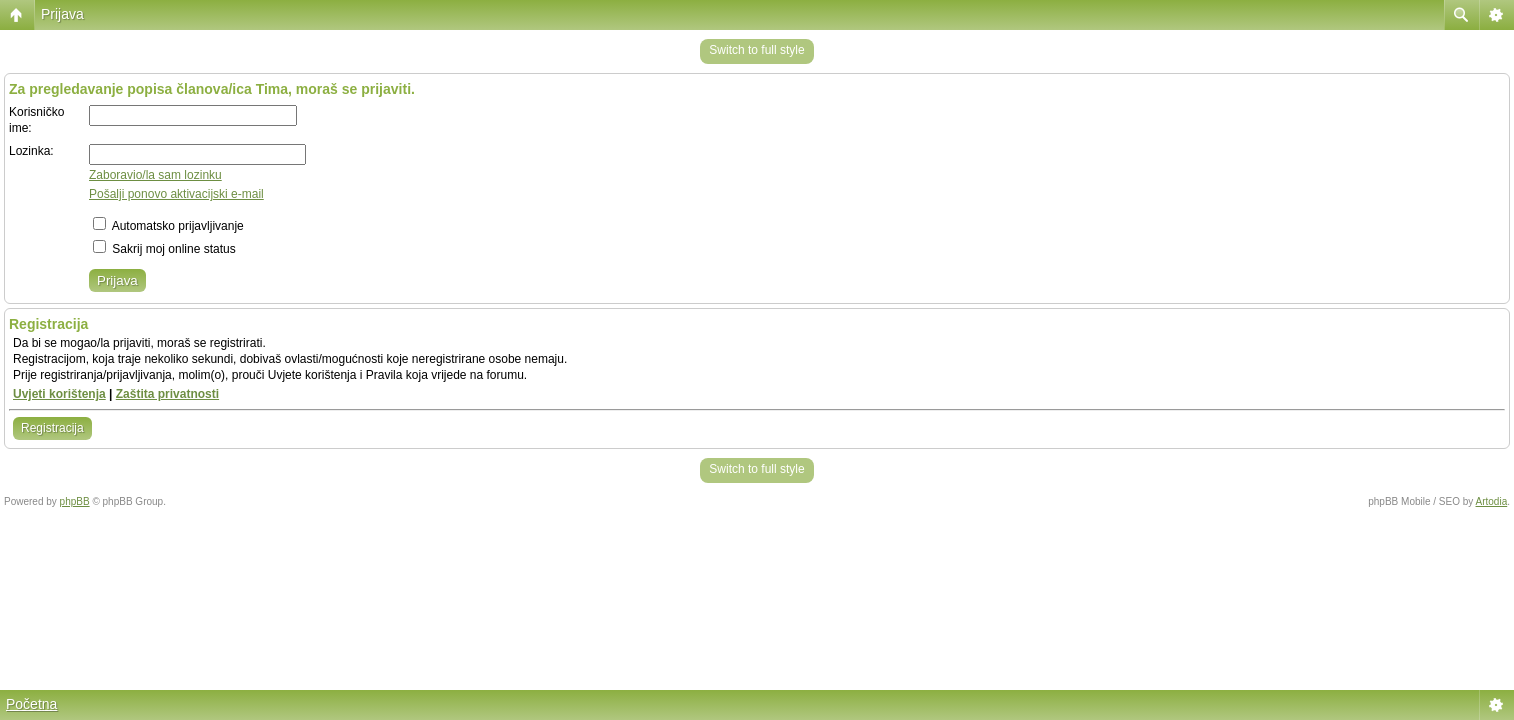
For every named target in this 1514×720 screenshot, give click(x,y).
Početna (31, 704)
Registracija (52, 428)
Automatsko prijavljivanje (168, 226)
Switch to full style (756, 50)
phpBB (75, 501)
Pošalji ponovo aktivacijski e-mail (176, 194)
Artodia (1492, 501)
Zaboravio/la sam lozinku (155, 175)
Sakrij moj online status (164, 249)
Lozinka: (31, 151)
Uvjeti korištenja (59, 394)
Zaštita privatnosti (167, 394)
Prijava (62, 14)
